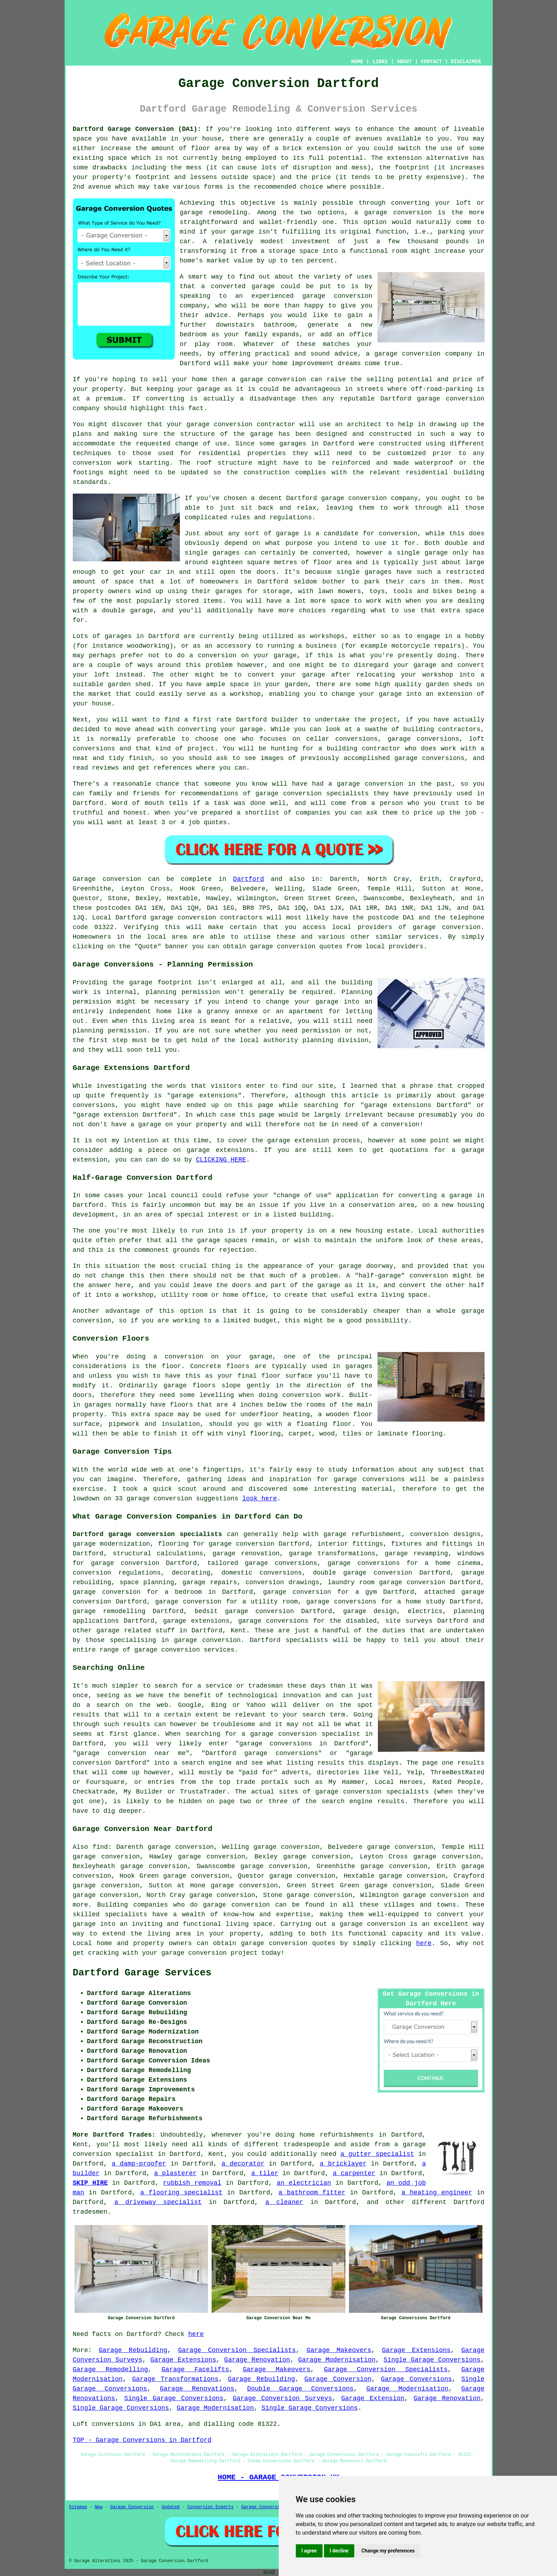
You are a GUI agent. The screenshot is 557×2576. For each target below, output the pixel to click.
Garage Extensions (416, 2350)
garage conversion (398, 212)
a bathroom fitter (312, 2192)
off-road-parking (442, 389)
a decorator (243, 2163)
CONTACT (431, 62)
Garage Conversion (337, 2379)
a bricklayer (343, 2163)
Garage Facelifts (195, 2369)
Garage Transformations (175, 2379)
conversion (287, 379)
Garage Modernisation (336, 2359)
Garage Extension (372, 2398)
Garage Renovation (257, 2359)
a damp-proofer (139, 2163)
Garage (84, 879)
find (100, 1847)
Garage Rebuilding (133, 2350)
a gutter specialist (377, 2154)
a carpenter (354, 2173)
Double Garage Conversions (300, 2388)
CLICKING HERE (221, 1159)
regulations (290, 517)
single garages (363, 572)
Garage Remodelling (110, 2369)
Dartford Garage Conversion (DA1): (137, 129)
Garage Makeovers (339, 2350)
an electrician (304, 2183)
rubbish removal (192, 2183)
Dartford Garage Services (142, 1973)
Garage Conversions (416, 2379)
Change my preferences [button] (388, 2551)
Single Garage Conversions (432, 2359)
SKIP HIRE (90, 2183)
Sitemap (78, 2507)
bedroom (193, 334)
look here (259, 1498)
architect (364, 424)
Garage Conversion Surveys (282, 2398)
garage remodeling (214, 212)
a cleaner (284, 2202)
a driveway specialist (158, 2202)
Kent (238, 1630)
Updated (170, 2507)
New (99, 2507)
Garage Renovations (197, 2388)
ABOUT (404, 62)
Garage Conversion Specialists (237, 2350)
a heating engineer (436, 2192)
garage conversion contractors (206, 917)
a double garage (123, 610)
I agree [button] (309, 2551)
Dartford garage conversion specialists (147, 1534)
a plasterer (175, 2173)
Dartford (248, 879)
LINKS (380, 62)
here (423, 1943)
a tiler (264, 2173)
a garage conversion (368, 1924)
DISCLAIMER (466, 62)
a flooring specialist (181, 2192)
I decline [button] (339, 2551)
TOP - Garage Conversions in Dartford (142, 2440)
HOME (357, 62)
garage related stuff (135, 1630)
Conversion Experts (210, 2507)
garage (287, 533)
